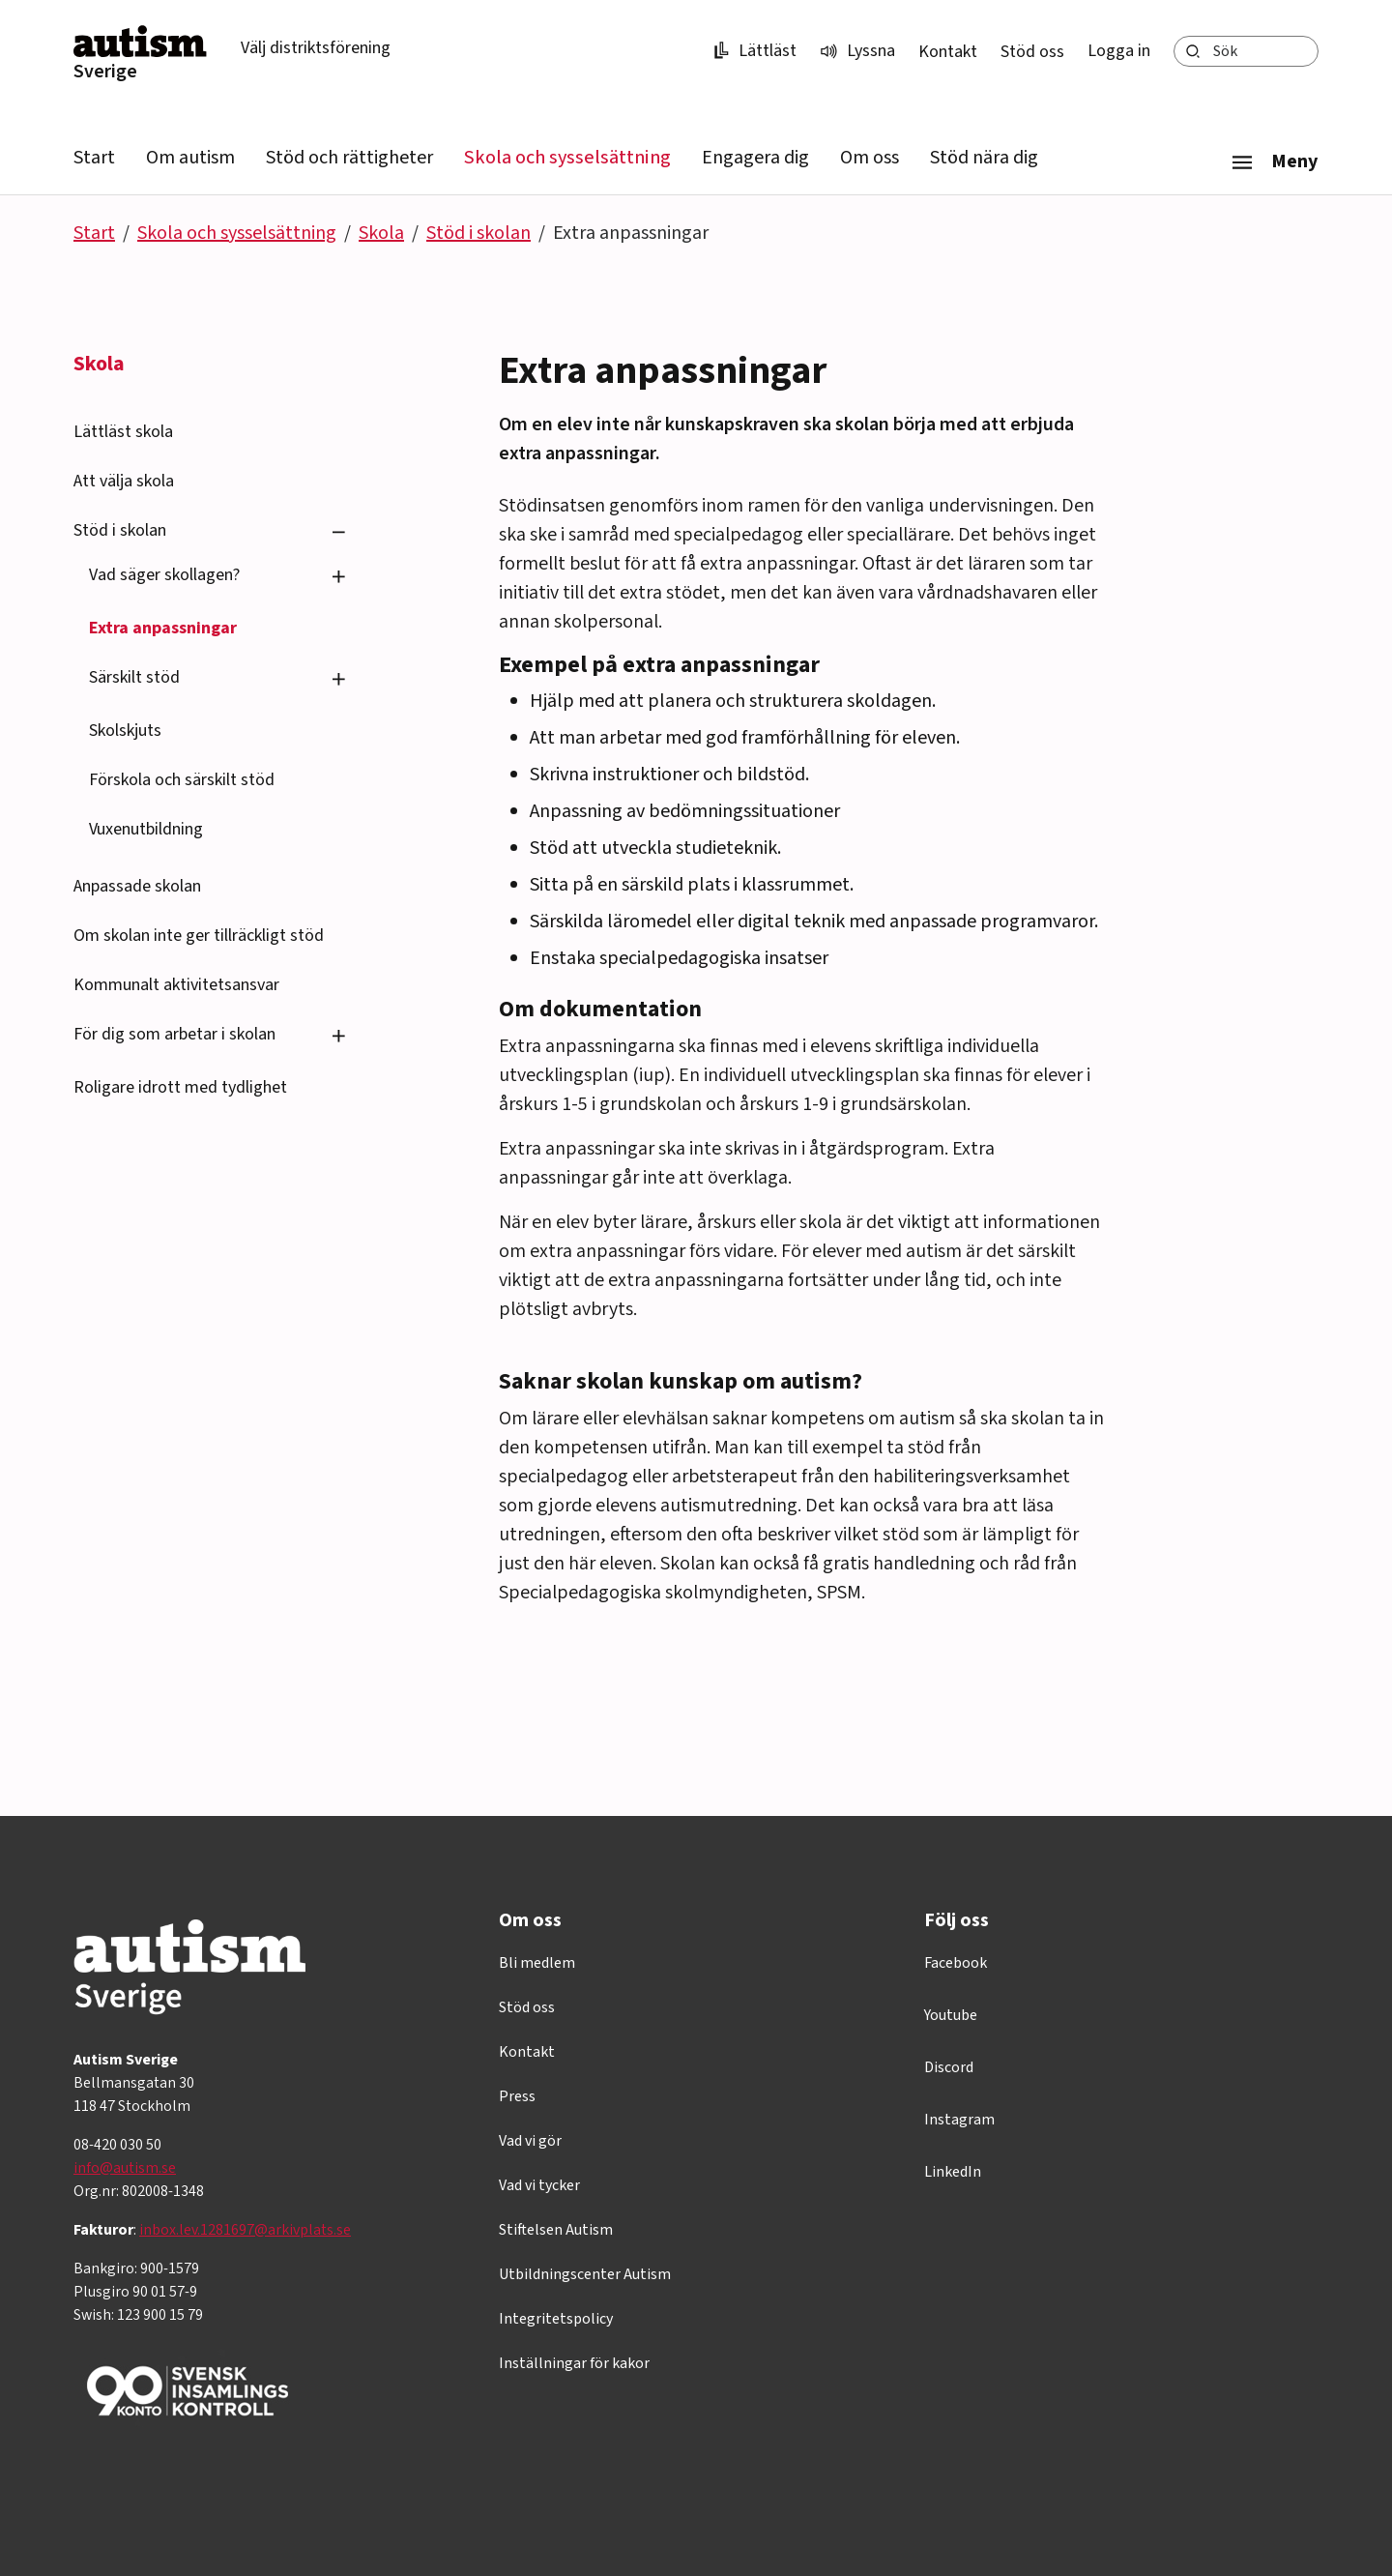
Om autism (190, 157)
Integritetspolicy (556, 2318)
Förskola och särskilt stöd (182, 780)
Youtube (950, 2015)
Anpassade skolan (137, 886)
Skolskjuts (125, 730)
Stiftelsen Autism (556, 2229)
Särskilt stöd (134, 677)
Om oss (869, 157)
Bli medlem (537, 1963)
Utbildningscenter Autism (585, 2274)
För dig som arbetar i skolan (174, 1034)
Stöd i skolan (478, 233)
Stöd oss (1032, 52)
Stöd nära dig (984, 157)
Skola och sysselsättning (567, 157)
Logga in (1119, 51)
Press (517, 2096)
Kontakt (947, 52)
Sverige (105, 71)
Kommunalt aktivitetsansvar (176, 985)
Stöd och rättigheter (349, 157)
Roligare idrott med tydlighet (180, 1087)
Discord (948, 2067)
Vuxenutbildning (146, 829)
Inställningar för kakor (574, 2363)
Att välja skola (123, 481)
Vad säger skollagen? (164, 575)
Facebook (955, 1963)
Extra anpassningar (163, 628)
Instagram (959, 2119)
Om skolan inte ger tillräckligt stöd (198, 935)
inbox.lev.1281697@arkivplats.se (245, 2229)
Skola (381, 233)
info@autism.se (124, 2168)
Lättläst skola (123, 432)
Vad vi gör (530, 2141)
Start (94, 157)
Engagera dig (755, 157)
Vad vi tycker (539, 2185)
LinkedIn (952, 2171)
